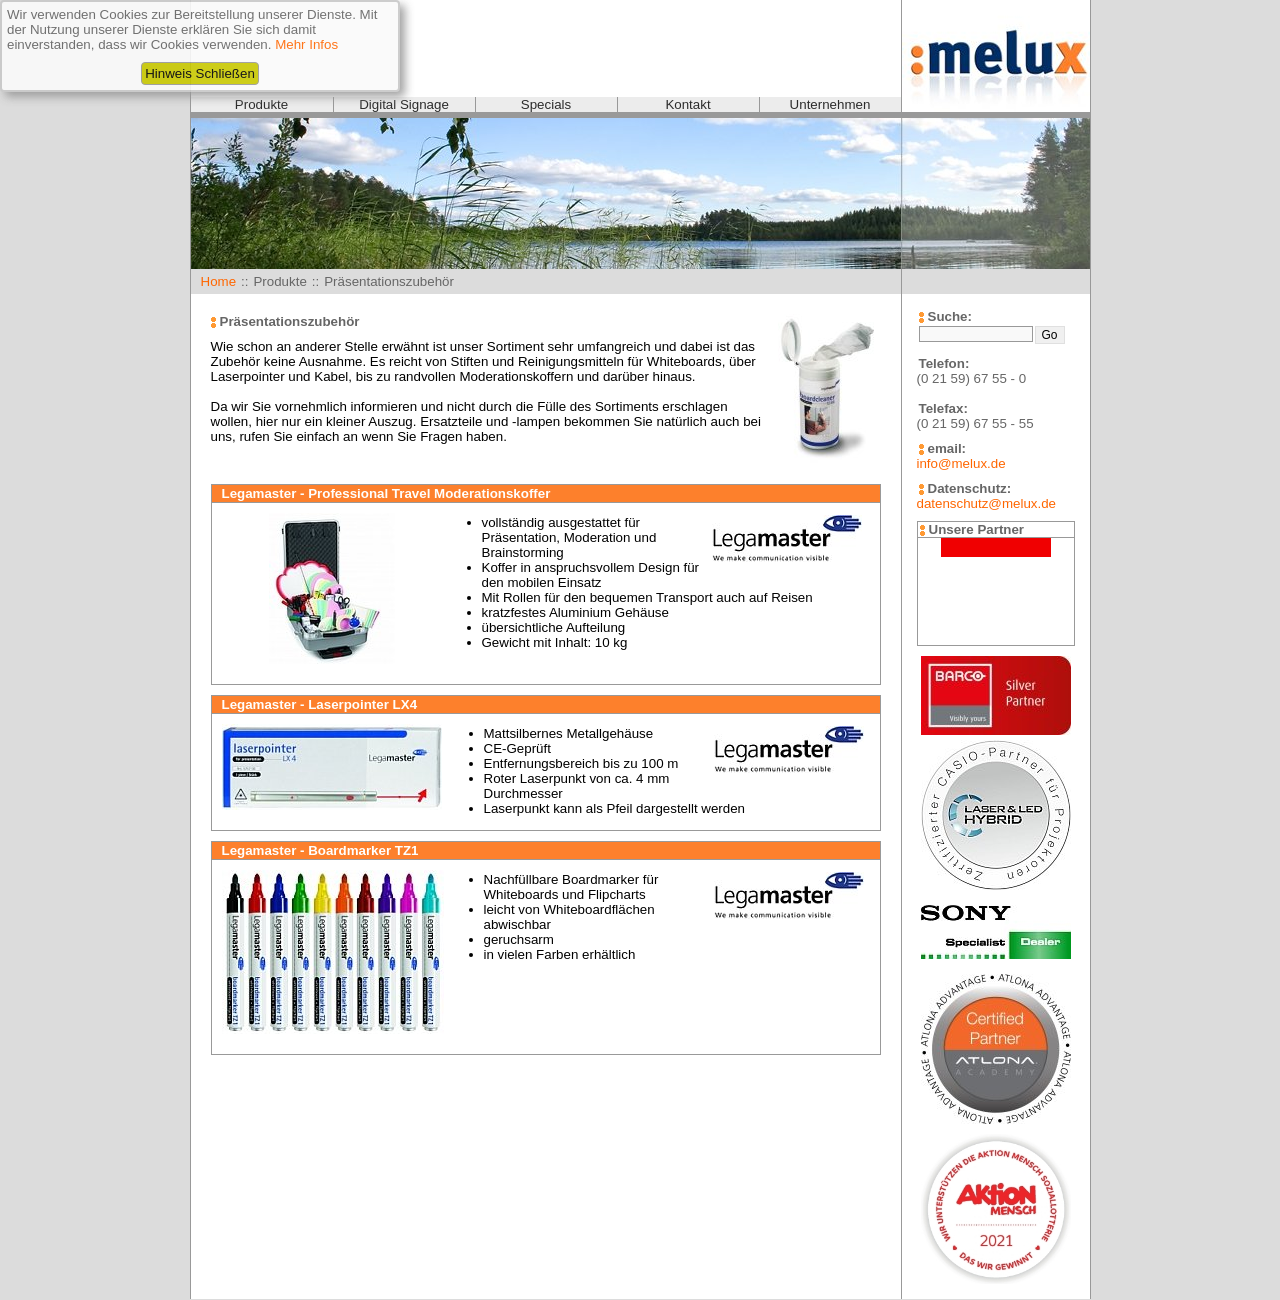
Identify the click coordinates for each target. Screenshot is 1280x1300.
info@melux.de (961, 463)
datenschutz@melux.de (986, 503)
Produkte (261, 104)
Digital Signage (404, 104)
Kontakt (687, 104)
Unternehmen (830, 104)
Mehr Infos (306, 44)
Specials (546, 104)
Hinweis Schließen (200, 73)
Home (219, 281)
